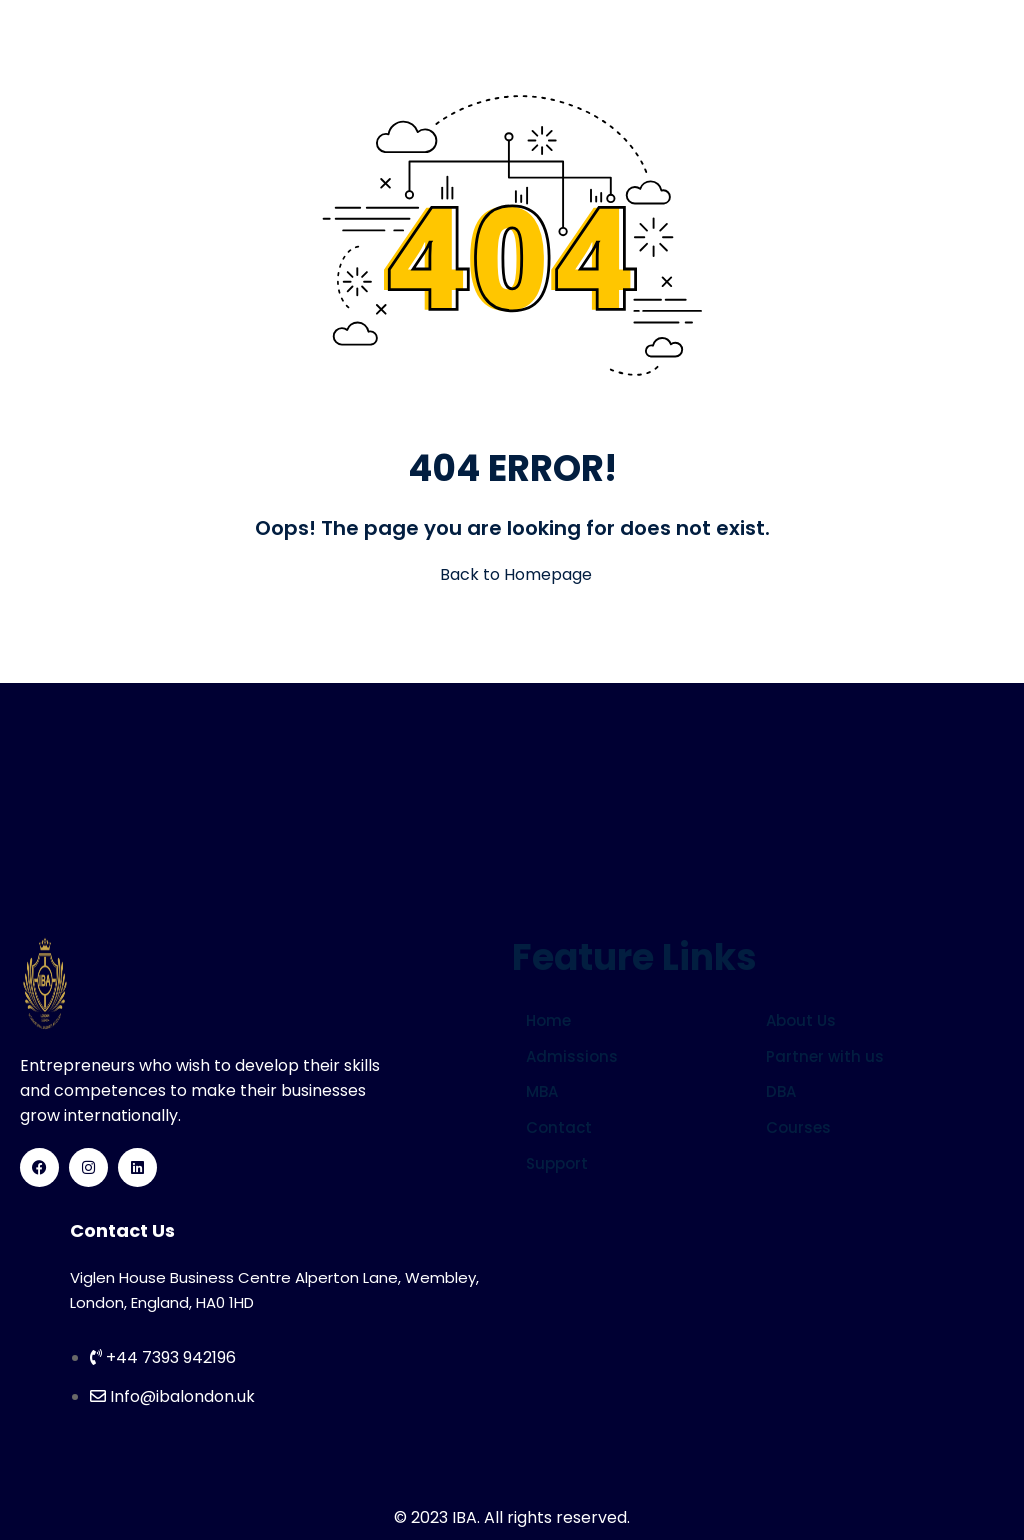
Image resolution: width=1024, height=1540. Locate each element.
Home (548, 1020)
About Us (801, 1020)
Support (557, 1163)
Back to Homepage (512, 574)
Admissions (572, 1056)
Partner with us (825, 1056)
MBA (542, 1091)
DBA (781, 1091)
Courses (798, 1127)
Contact (559, 1127)
